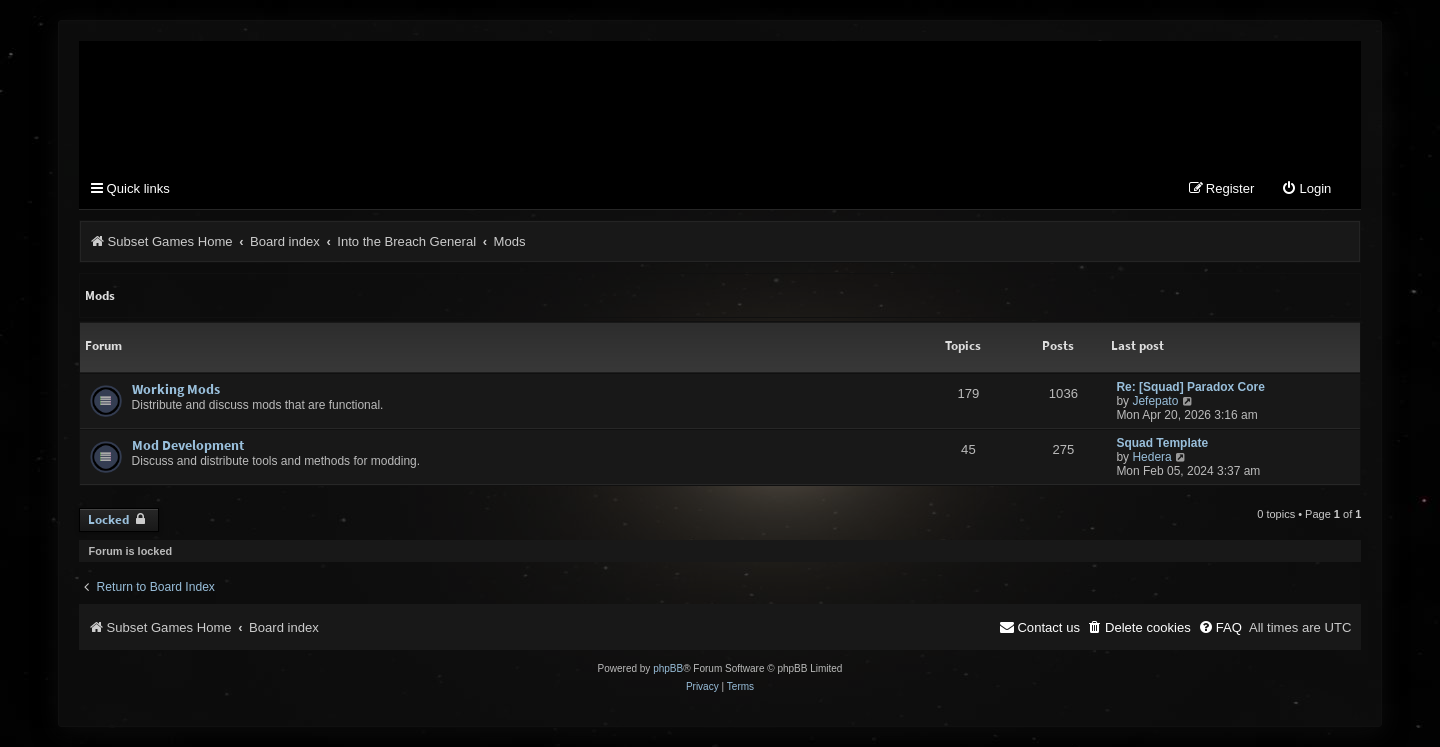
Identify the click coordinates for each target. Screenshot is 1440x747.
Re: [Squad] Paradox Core (1190, 387)
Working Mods (176, 389)
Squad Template (1162, 443)
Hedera (1151, 457)
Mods (100, 295)
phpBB (668, 668)
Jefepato (1155, 401)
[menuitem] (1306, 189)
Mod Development (188, 445)
